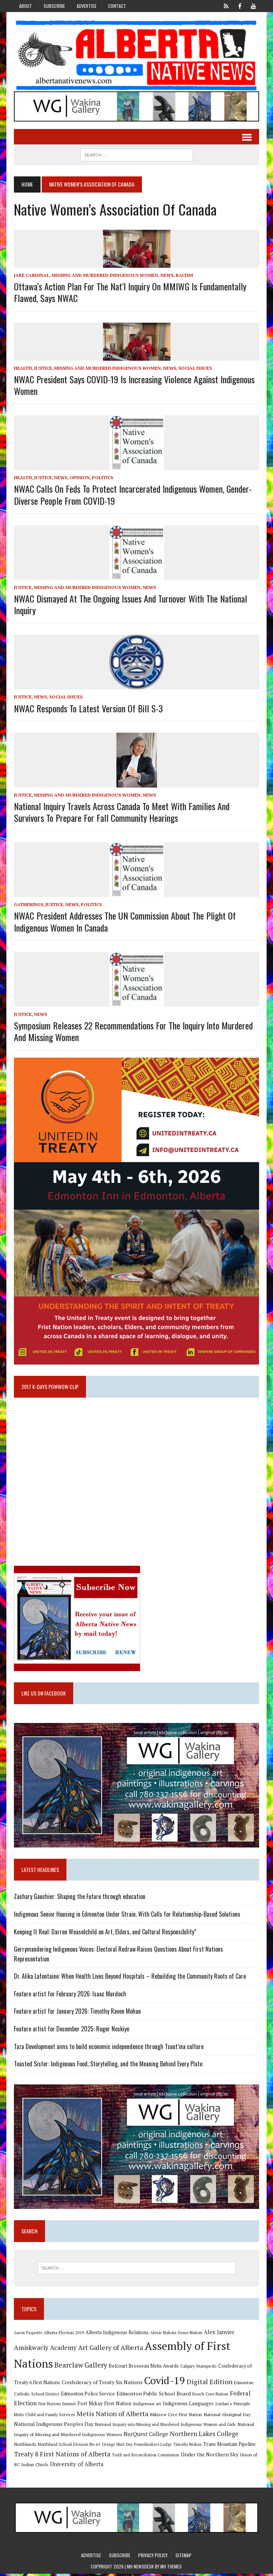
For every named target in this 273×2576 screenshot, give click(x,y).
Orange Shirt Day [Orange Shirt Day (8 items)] (116, 2446)
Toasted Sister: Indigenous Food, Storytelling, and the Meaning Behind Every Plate (108, 2065)
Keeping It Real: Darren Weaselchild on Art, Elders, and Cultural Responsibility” (105, 1933)
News (166, 275)
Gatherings (28, 905)
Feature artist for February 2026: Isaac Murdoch (70, 1995)
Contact (117, 6)
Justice (42, 368)
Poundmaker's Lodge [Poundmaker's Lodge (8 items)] (152, 2446)
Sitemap (183, 2557)
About (25, 6)
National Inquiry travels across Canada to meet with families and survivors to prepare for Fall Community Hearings (121, 812)
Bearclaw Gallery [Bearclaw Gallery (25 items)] (80, 2367)
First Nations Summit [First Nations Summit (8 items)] (56, 2406)
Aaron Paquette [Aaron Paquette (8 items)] (28, 2335)
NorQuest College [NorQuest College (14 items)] (145, 2436)
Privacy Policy (152, 2557)
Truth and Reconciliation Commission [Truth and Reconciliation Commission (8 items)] (145, 2457)
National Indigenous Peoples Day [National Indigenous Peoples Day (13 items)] (53, 2426)
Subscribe (54, 6)
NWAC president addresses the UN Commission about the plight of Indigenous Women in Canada (124, 921)
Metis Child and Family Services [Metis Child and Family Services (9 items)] (44, 2417)
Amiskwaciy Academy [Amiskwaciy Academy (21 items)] (45, 2349)
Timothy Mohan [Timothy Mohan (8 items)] (187, 2446)
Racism (184, 275)
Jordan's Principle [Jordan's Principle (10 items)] (232, 2406)
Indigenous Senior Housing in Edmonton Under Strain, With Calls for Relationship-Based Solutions (127, 1915)
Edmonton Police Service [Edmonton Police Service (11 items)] (87, 2396)
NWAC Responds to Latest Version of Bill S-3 (88, 708)
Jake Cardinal (31, 275)
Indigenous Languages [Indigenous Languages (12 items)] (187, 2405)
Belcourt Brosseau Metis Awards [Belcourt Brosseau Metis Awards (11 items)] (143, 2368)
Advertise (87, 6)
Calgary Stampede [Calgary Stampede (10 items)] (198, 2368)
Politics (102, 478)
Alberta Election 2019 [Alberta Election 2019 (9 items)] (63, 2335)
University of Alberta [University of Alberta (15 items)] (76, 2466)
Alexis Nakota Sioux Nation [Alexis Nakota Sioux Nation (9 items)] (176, 2335)
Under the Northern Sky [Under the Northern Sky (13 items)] (209, 2456)
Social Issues (194, 368)
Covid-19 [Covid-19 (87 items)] (164, 2382)
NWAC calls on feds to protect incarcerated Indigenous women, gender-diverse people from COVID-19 (132, 494)
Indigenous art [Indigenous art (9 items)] (147, 2406)
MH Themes (171, 2568)
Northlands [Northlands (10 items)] (25, 2446)
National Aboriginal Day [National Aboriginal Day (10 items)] (226, 2417)
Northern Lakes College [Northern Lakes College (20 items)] (203, 2436)
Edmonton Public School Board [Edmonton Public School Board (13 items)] (153, 2395)
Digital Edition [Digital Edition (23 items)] (209, 2383)
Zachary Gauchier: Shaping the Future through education (79, 1898)
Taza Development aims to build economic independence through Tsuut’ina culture (108, 2048)
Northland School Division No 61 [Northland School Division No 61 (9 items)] (69, 2446)
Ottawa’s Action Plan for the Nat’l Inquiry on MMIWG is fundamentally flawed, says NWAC (130, 292)
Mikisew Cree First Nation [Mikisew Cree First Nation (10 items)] (175, 2417)
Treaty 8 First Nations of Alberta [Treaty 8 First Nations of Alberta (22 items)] (62, 2456)
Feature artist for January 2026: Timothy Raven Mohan (77, 2012)
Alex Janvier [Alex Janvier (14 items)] (219, 2334)
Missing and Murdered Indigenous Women (104, 275)
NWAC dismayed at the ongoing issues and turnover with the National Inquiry (130, 604)
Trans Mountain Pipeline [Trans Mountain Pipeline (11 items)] (229, 2446)
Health (23, 368)
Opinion (79, 478)
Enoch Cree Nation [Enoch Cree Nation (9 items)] (210, 2396)
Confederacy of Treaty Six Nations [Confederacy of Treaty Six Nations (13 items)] (101, 2384)
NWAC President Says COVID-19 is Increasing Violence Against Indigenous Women (134, 385)
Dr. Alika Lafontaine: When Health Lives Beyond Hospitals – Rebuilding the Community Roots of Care (130, 1977)
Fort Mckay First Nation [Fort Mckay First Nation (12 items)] (104, 2405)
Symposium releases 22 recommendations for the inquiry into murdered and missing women (133, 1031)
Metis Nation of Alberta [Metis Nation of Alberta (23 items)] (112, 2415)
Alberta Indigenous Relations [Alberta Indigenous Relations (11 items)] (116, 2335)
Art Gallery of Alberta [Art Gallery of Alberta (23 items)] (110, 2349)
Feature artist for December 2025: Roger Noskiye (71, 2030)
